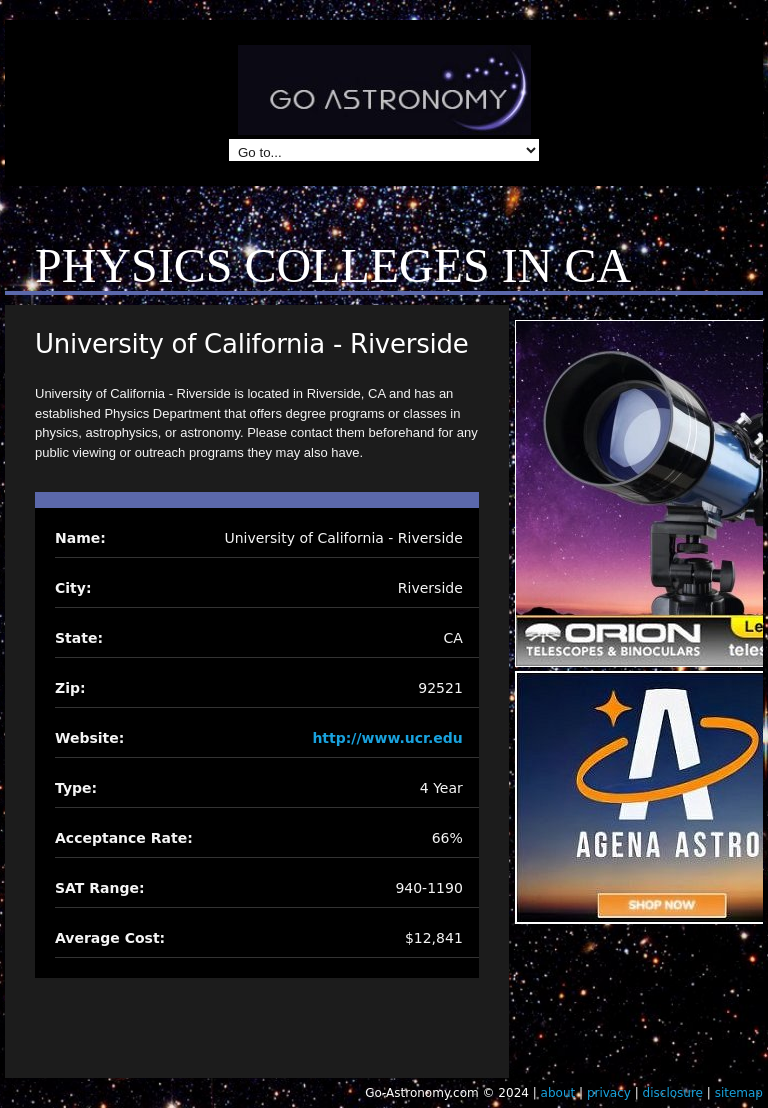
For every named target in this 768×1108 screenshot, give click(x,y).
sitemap (739, 1093)
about (558, 1093)
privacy (609, 1093)
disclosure (673, 1093)
